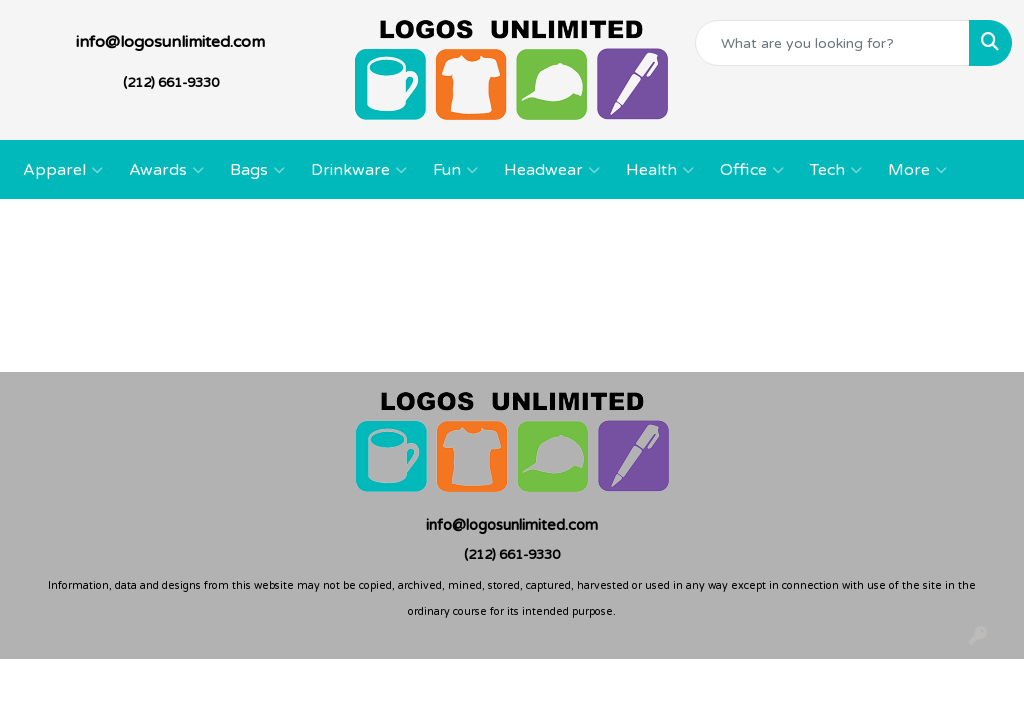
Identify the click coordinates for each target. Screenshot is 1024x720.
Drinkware (359, 170)
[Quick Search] (832, 43)
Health (660, 170)
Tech (836, 170)
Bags (257, 170)
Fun (455, 170)
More (917, 170)
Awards (166, 170)
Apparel (63, 170)
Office (752, 170)
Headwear (552, 170)
